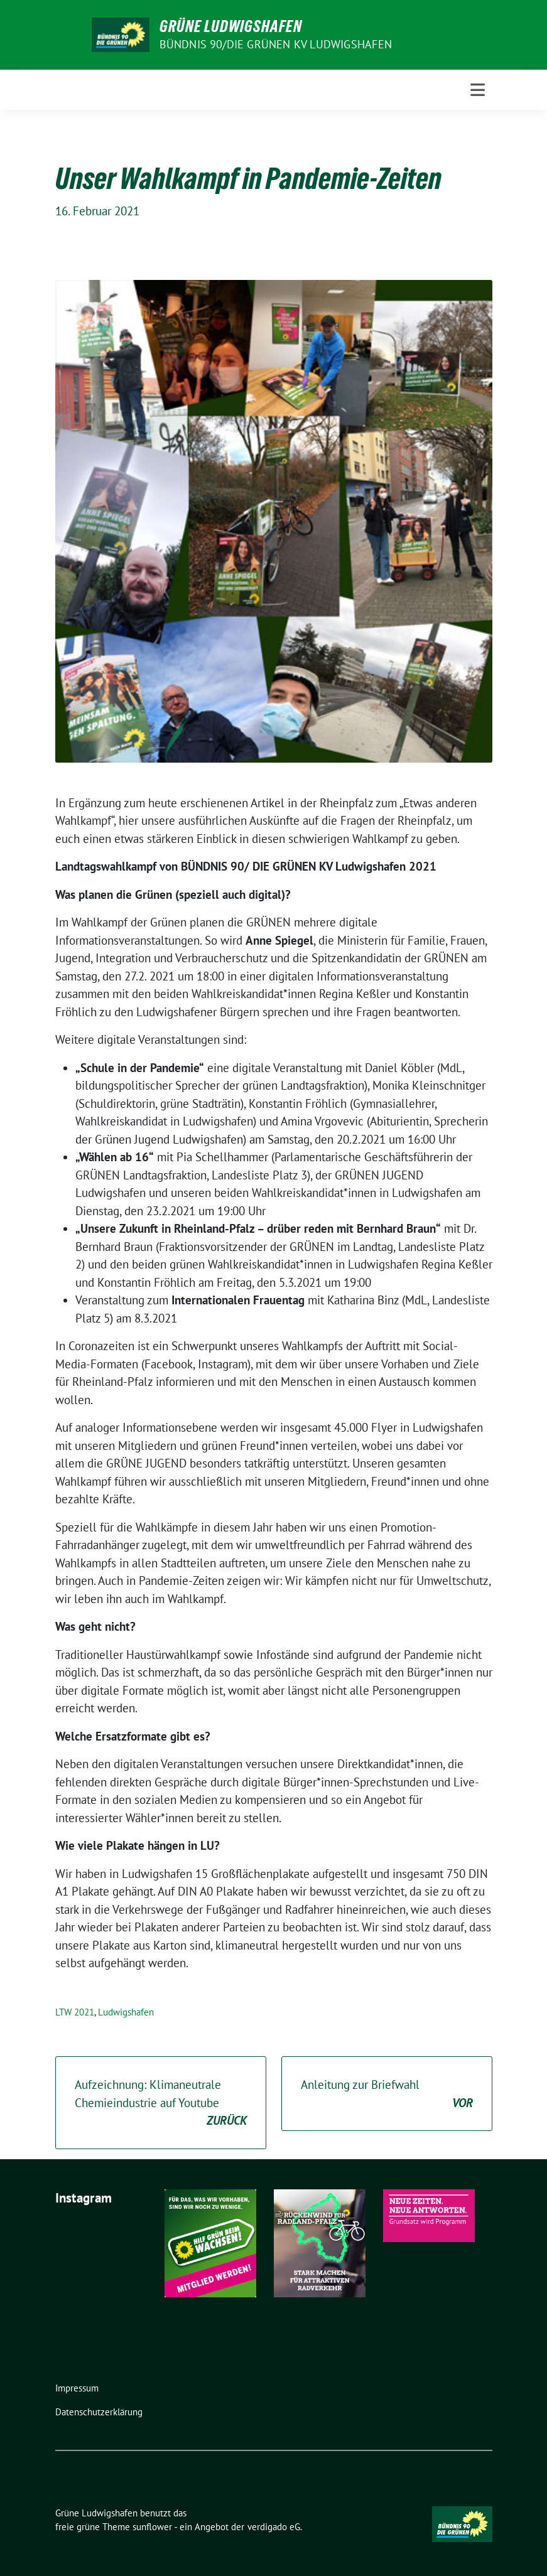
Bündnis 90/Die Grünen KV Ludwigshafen (276, 44)
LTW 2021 (74, 2012)
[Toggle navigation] (477, 89)
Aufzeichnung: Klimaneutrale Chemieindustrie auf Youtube (161, 2103)
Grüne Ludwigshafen (231, 26)
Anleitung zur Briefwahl (387, 2094)
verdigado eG (273, 2527)
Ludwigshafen (126, 2012)
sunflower (152, 2527)
